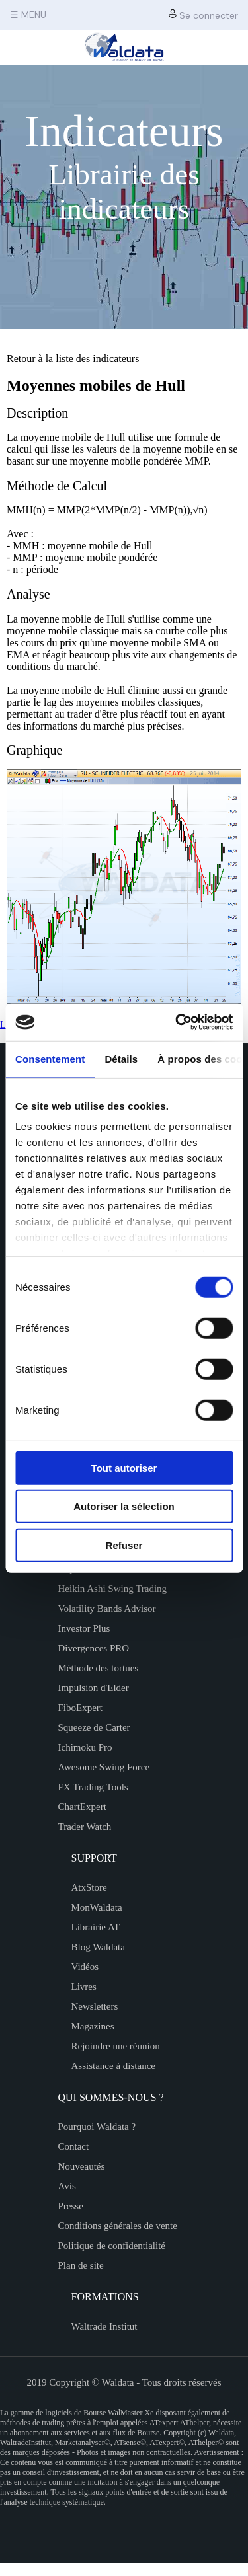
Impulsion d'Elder (93, 1688)
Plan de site (81, 2265)
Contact (73, 2146)
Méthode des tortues (98, 1668)
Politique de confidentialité (111, 2245)
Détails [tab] (121, 1058)
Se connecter (203, 15)
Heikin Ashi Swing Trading (112, 1588)
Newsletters (94, 2006)
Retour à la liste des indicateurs (73, 358)
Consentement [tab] (50, 1058)
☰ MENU (28, 14)
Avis (67, 2186)
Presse (70, 2206)
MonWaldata (96, 1907)
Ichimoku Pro (85, 1747)
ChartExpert (82, 1806)
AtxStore (89, 1887)
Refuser (124, 1544)
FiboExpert (80, 1707)
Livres (84, 1986)
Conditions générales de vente (117, 2225)
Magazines (92, 2026)
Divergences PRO (94, 1648)
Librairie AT (95, 1927)
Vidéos (85, 1966)
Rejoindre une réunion (115, 2046)
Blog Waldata (98, 1947)
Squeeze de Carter (94, 1727)
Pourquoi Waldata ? (97, 2126)
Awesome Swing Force (104, 1767)
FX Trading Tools (93, 1787)
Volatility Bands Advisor (107, 1608)
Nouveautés (81, 2166)
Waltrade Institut (104, 2326)
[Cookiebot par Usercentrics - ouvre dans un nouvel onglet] (176, 1022)
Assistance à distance (113, 2066)
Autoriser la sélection (124, 1506)
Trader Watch (85, 1826)
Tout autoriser (124, 1467)
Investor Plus (84, 1628)
